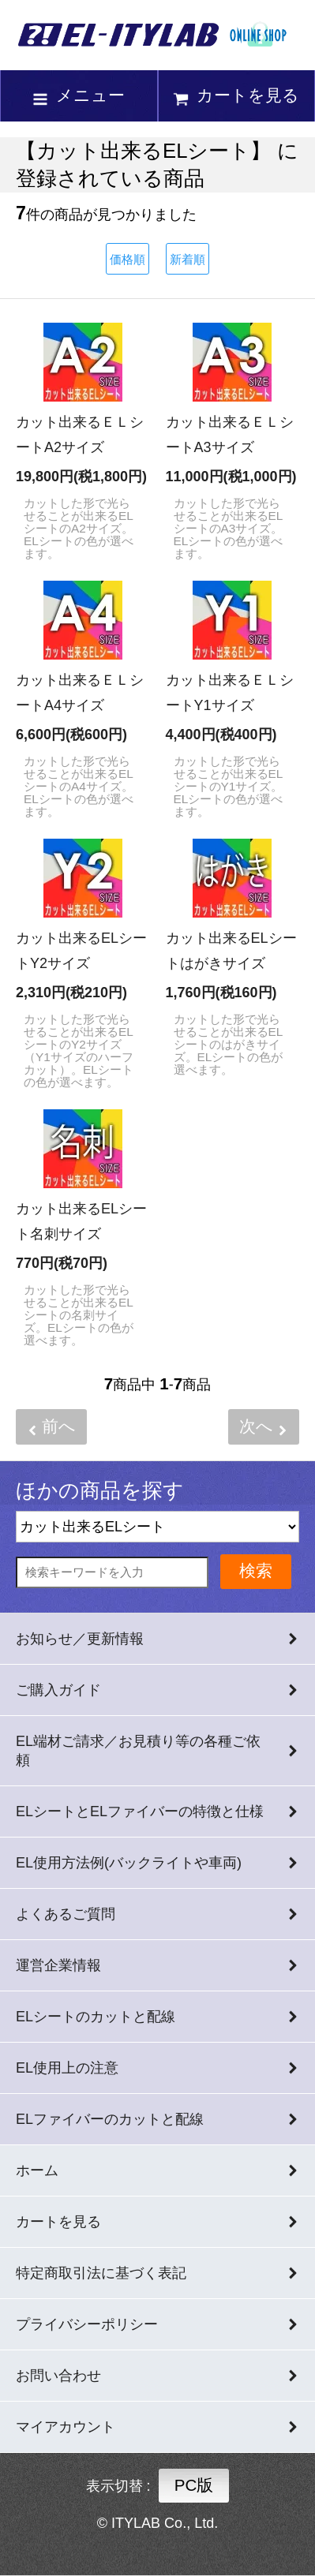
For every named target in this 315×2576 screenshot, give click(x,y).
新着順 (187, 259)
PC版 (194, 2485)
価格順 (127, 259)
